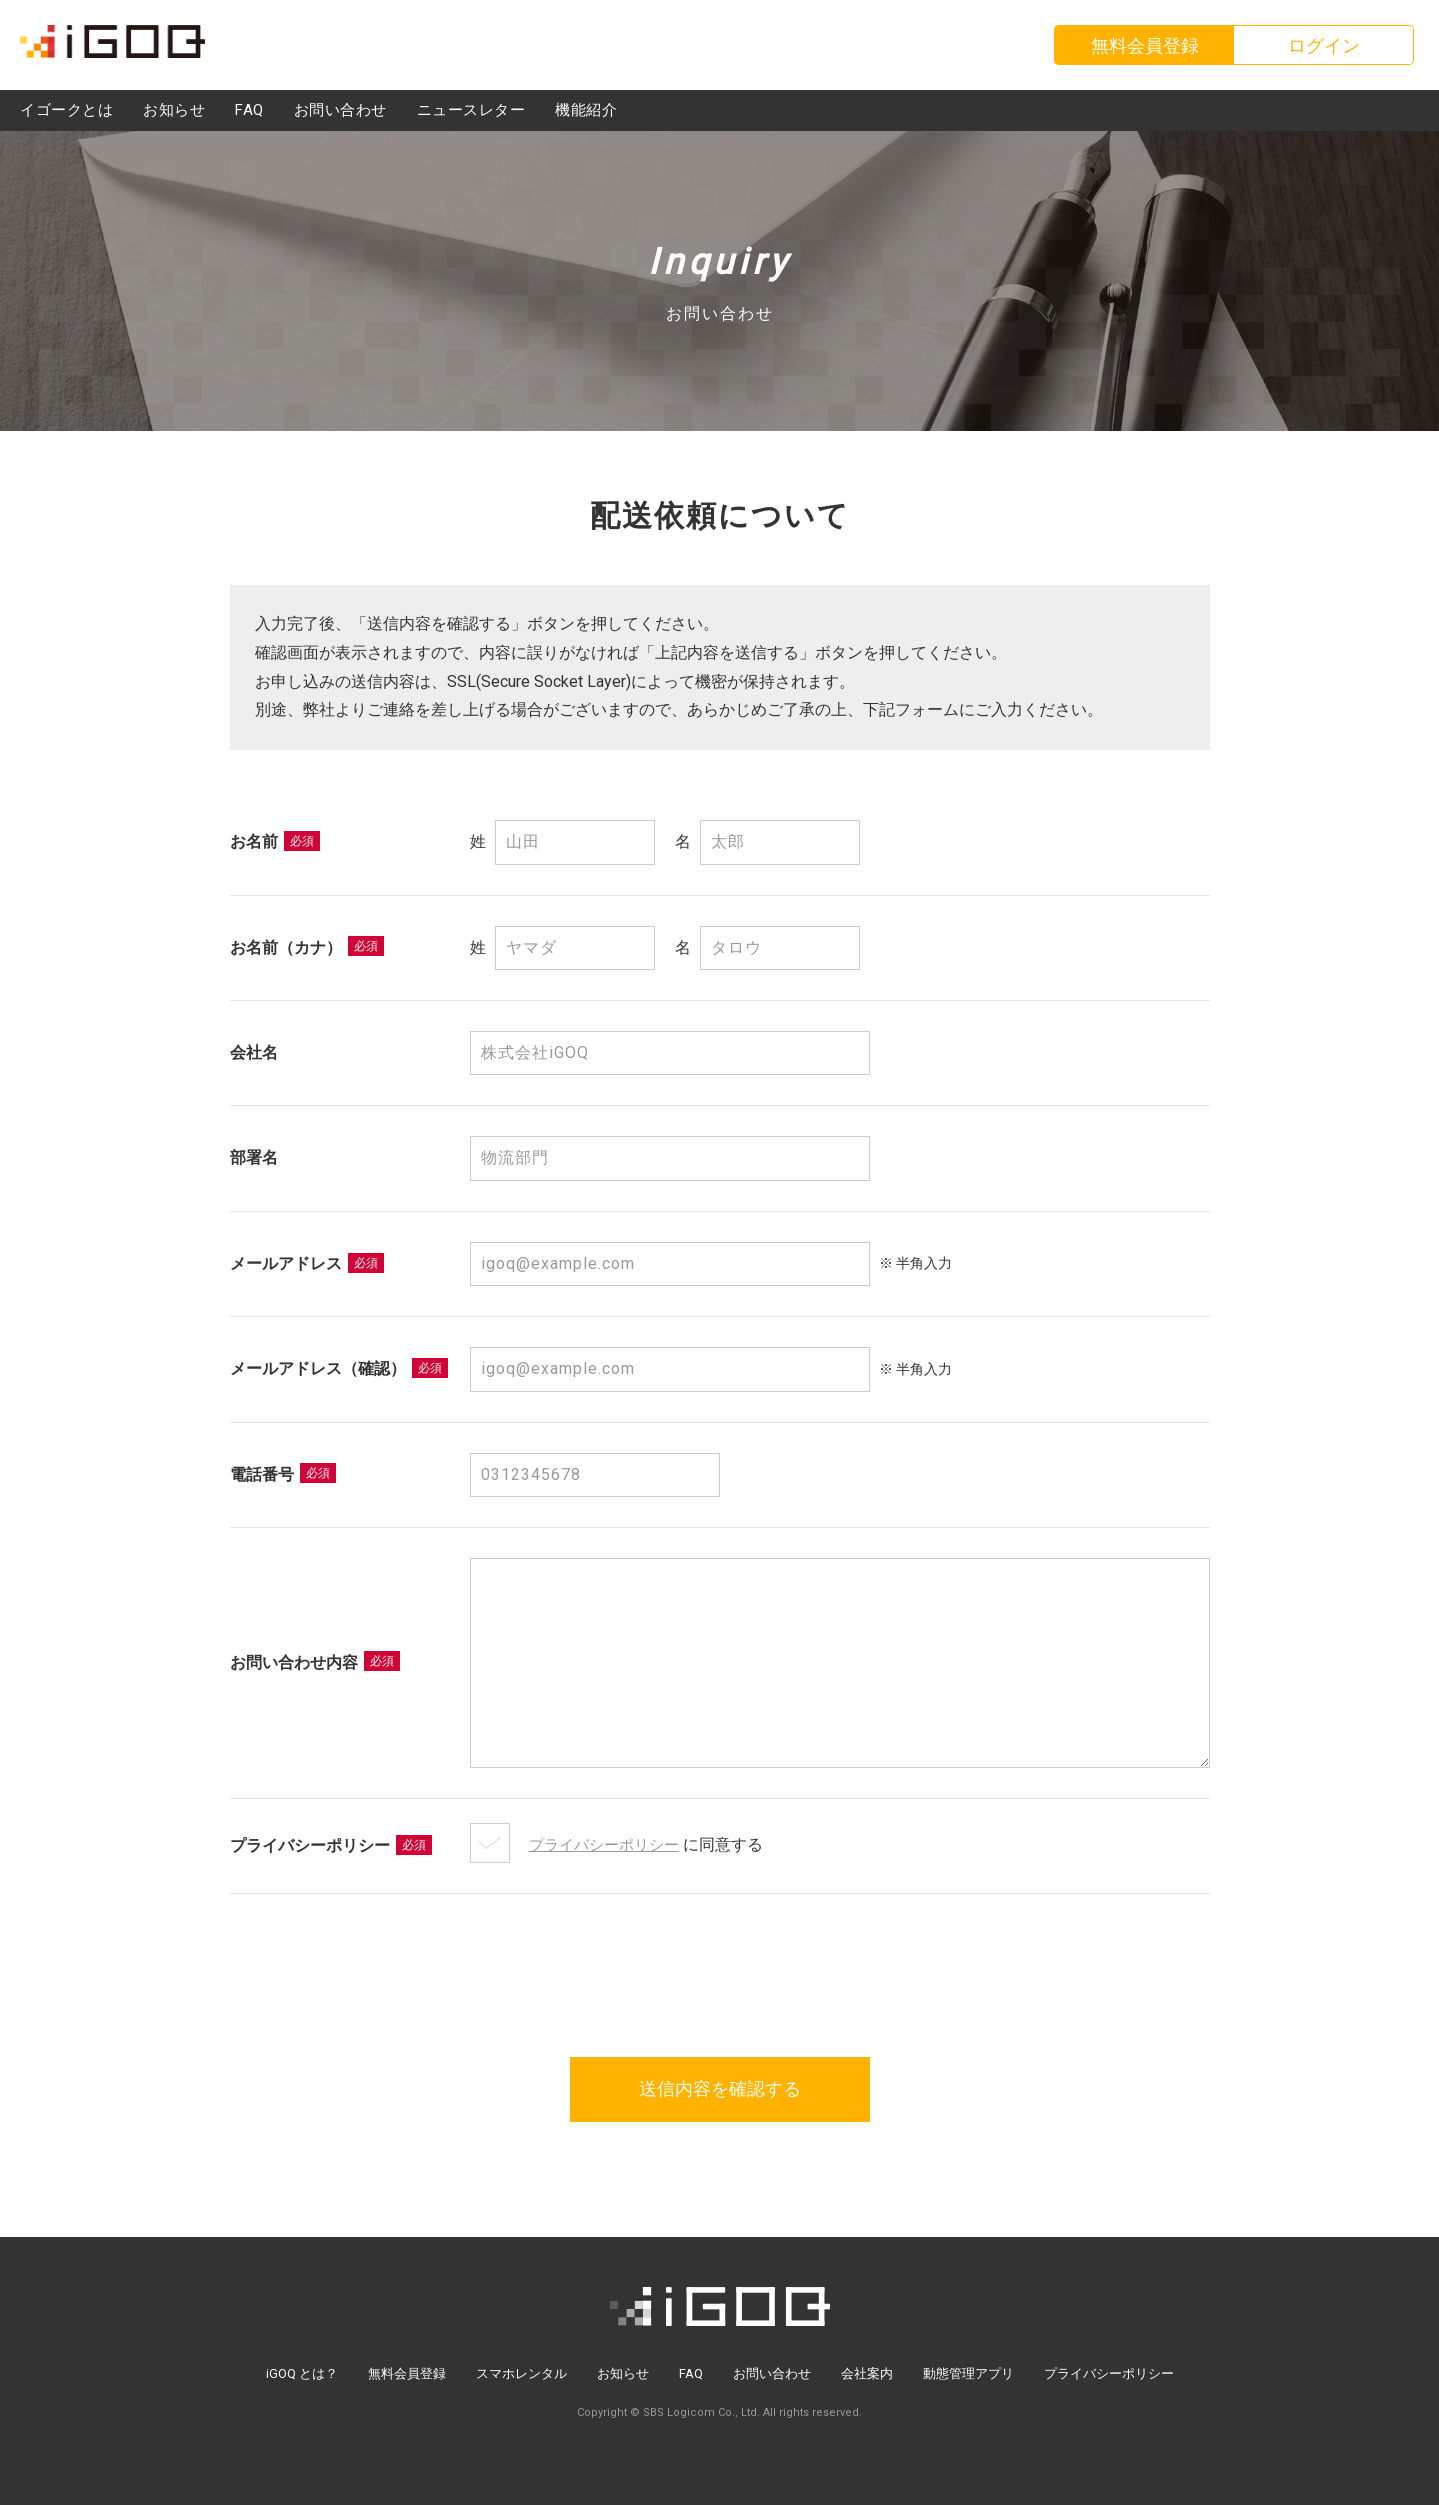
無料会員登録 (407, 2373)
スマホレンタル (521, 2373)
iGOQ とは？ (302, 2373)
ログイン (1324, 45)
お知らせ (623, 2373)
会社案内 (867, 2373)
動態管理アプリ (968, 2373)
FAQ (691, 2373)
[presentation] (720, 1953)
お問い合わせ (772, 2373)
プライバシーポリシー (609, 1844)
